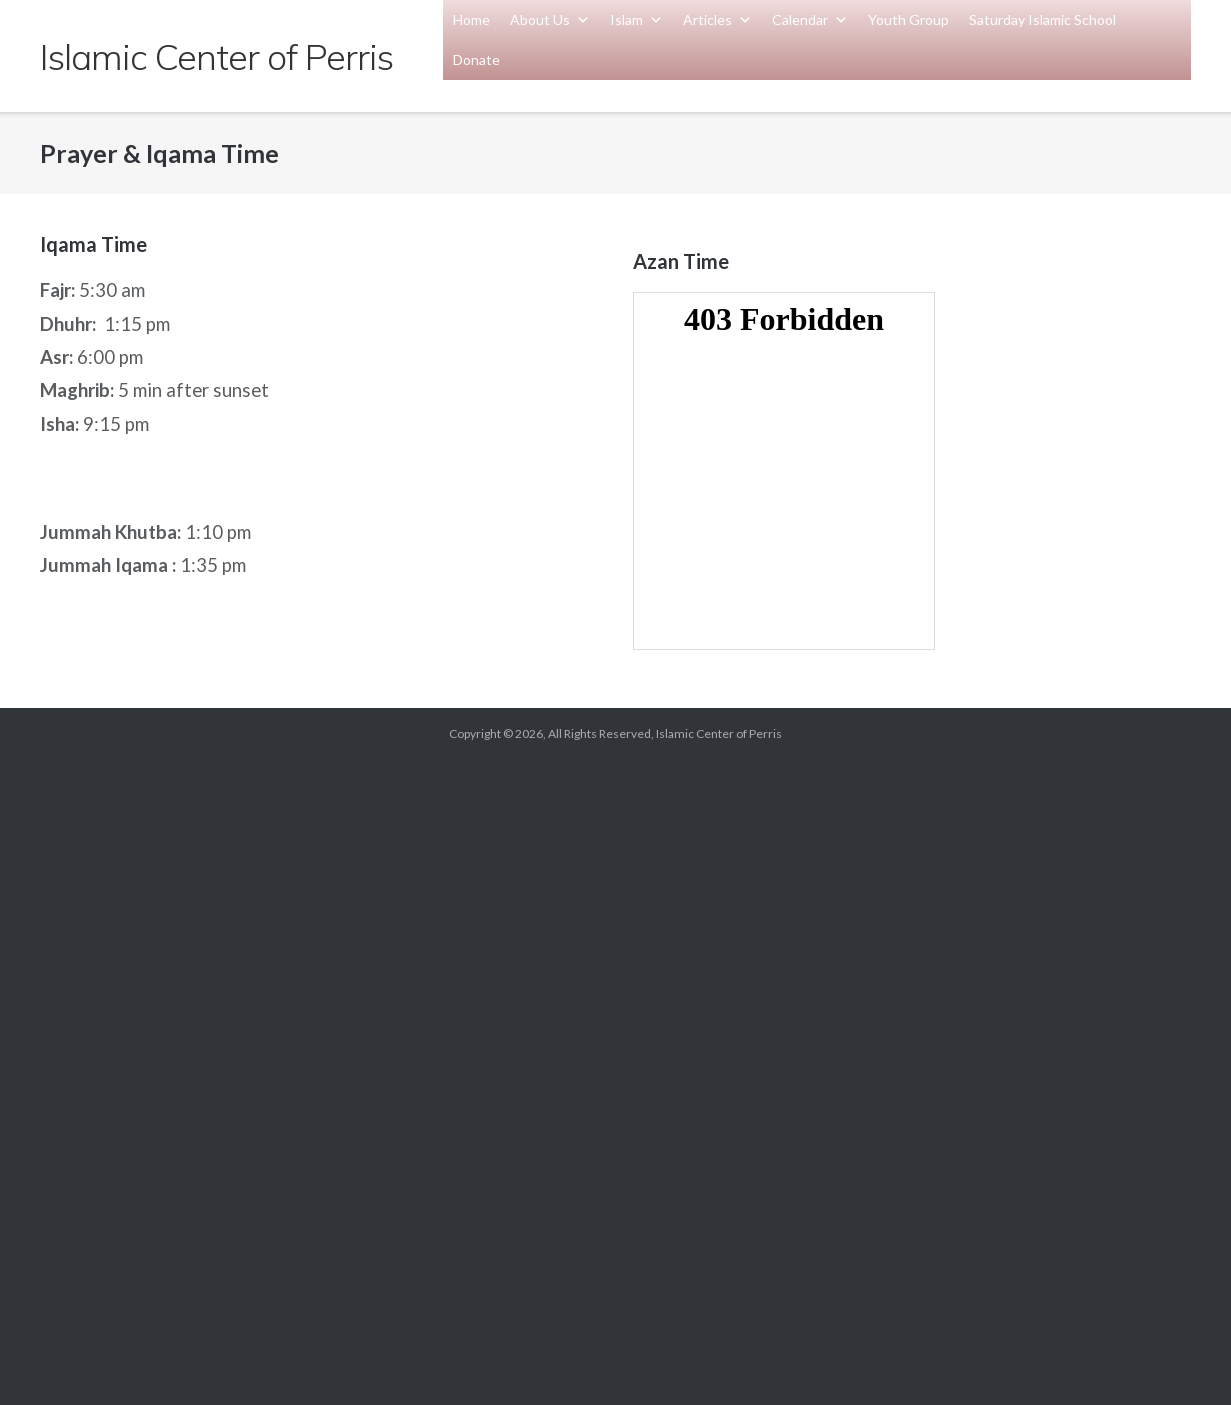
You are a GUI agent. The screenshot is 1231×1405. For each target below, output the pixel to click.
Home (471, 19)
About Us (550, 19)
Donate (476, 59)
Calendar (810, 19)
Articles (717, 19)
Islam (636, 19)
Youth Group (908, 19)
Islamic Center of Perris (719, 733)
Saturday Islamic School (1042, 19)
